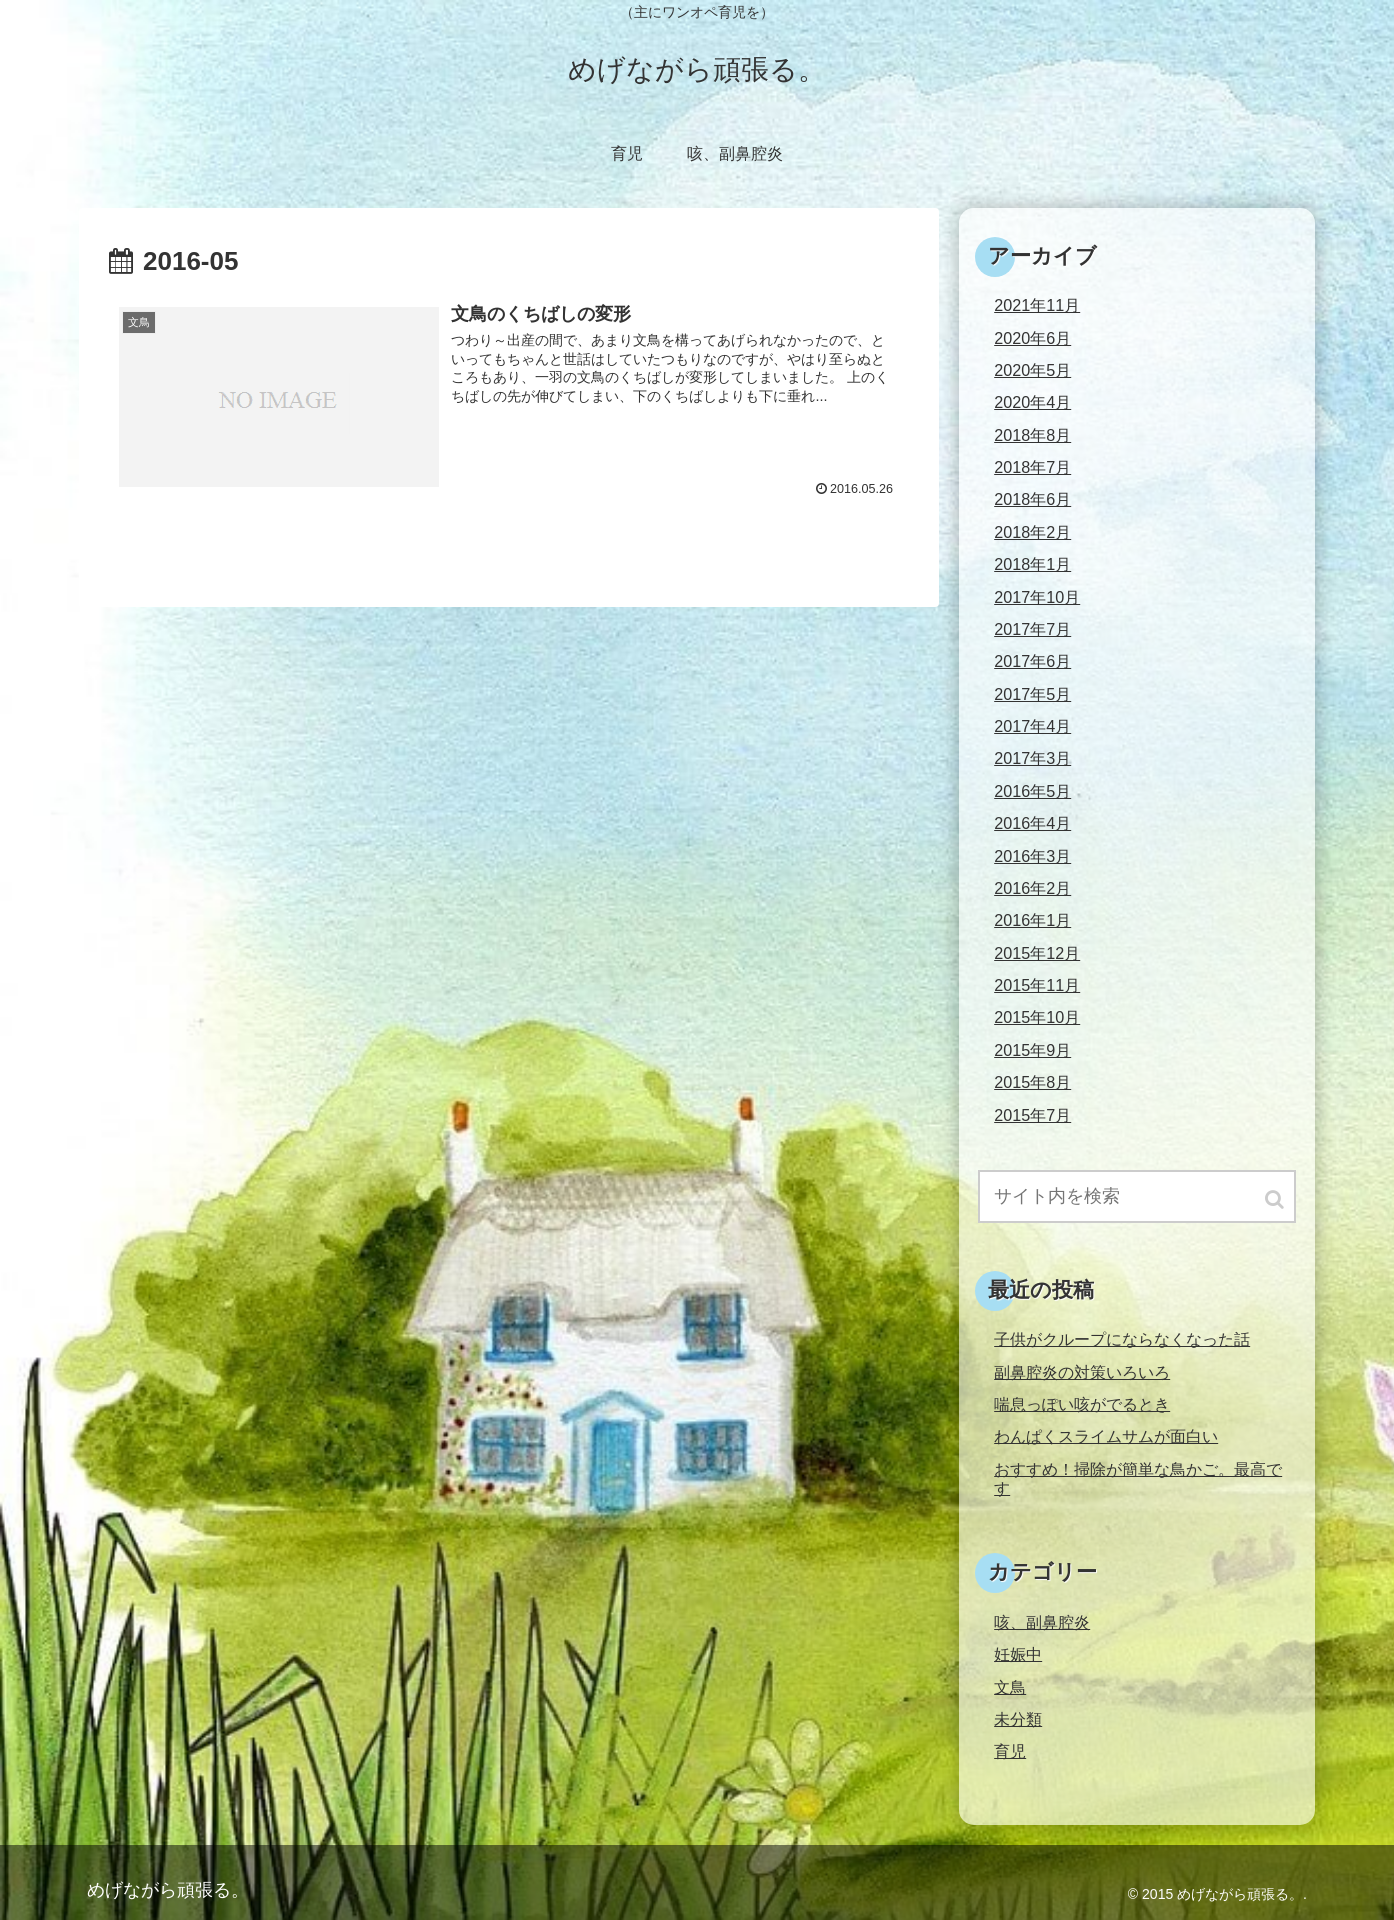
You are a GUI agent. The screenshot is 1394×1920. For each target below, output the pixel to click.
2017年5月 (1032, 694)
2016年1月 (1032, 920)
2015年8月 (1032, 1082)
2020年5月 (1032, 370)
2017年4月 (1032, 726)
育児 (1010, 1751)
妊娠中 (1018, 1654)
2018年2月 (1032, 532)
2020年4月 (1032, 402)
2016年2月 (1032, 888)
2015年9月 (1032, 1050)
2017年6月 (1032, 661)
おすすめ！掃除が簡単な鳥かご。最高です (1138, 1478)
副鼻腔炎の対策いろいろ (1082, 1372)
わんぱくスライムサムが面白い (1106, 1436)
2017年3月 (1032, 758)
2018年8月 (1032, 435)
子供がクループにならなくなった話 (1122, 1339)
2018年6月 (1032, 499)
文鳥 (1010, 1687)
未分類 (1018, 1719)
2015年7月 (1032, 1115)
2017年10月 (1037, 597)
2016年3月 (1032, 856)
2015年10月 (1037, 1017)
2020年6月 (1032, 338)
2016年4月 (1032, 823)
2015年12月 (1037, 953)
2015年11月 (1037, 985)
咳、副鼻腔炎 (1042, 1622)
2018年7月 (1032, 467)
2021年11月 (1037, 305)
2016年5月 (1032, 791)
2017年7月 (1032, 629)
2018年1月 (1032, 564)
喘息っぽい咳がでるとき (1082, 1404)
